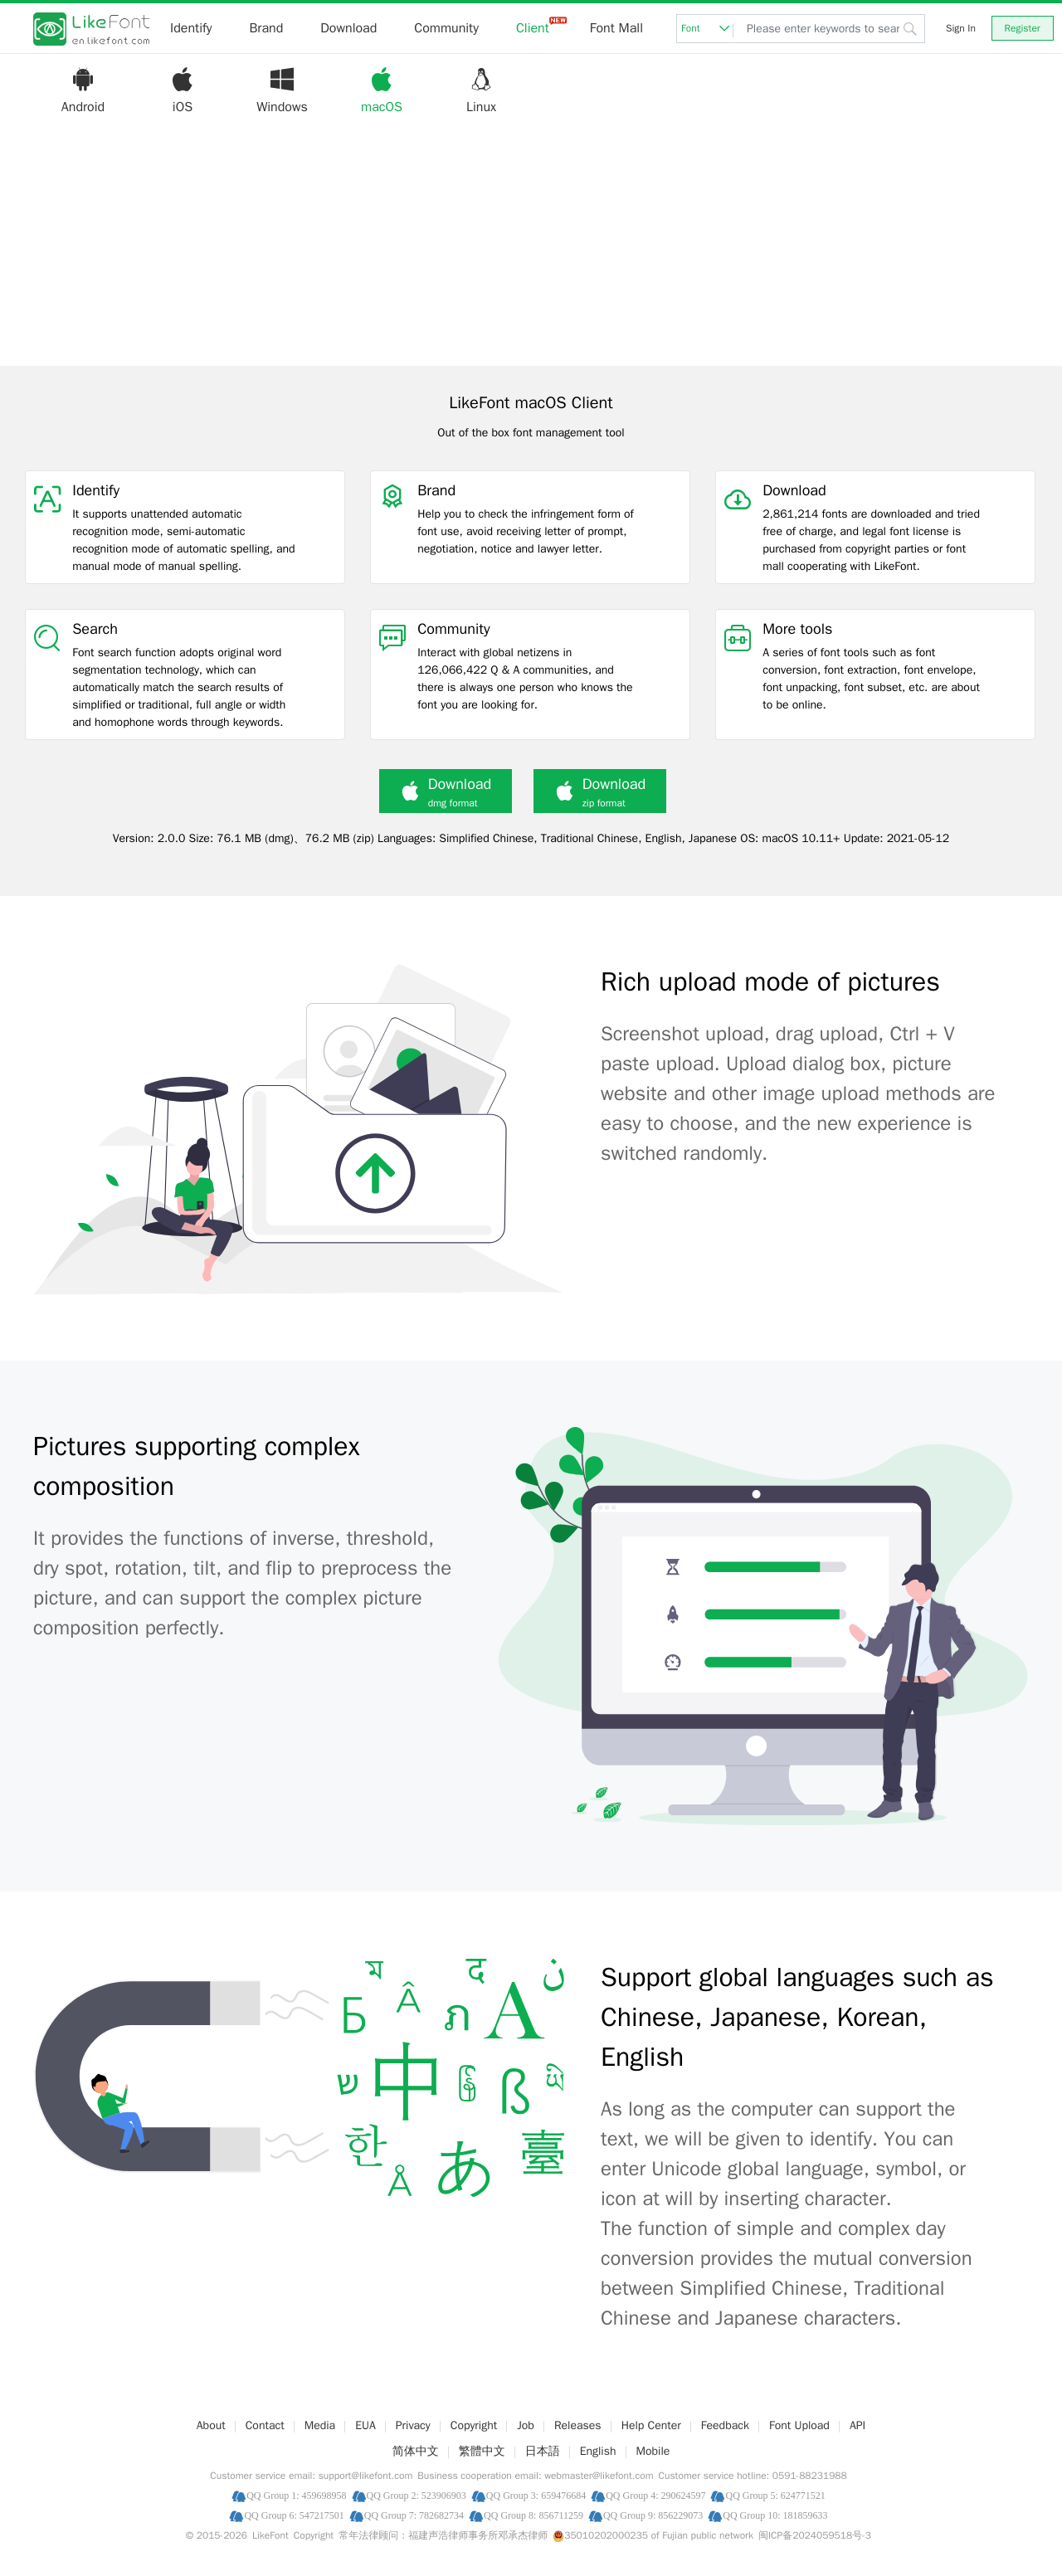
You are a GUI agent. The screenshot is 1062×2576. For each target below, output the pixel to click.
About (211, 2425)
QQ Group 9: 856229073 (653, 2515)
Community (446, 28)
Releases (578, 2425)
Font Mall (616, 28)
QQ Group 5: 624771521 (775, 2495)
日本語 (542, 2451)
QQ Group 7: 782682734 (414, 2515)
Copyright (474, 2425)
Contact (265, 2425)
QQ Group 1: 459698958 (296, 2495)
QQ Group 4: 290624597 (655, 2495)
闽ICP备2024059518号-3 (814, 2535)
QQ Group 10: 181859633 (775, 2515)
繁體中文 (482, 2451)
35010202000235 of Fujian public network (653, 2535)
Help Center (651, 2425)
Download (348, 28)
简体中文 (415, 2451)
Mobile (653, 2451)
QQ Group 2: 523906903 (416, 2495)
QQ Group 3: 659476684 (536, 2495)
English (598, 2451)
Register (1022, 28)
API (857, 2425)
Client (532, 28)
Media (319, 2425)
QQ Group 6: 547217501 (293, 2515)
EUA (365, 2425)
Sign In (961, 28)
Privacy (413, 2425)
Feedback (725, 2425)
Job (525, 2425)
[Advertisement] (531, 250)
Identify (191, 28)
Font (707, 28)
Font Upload (799, 2425)
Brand (266, 28)
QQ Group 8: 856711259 (533, 2515)
